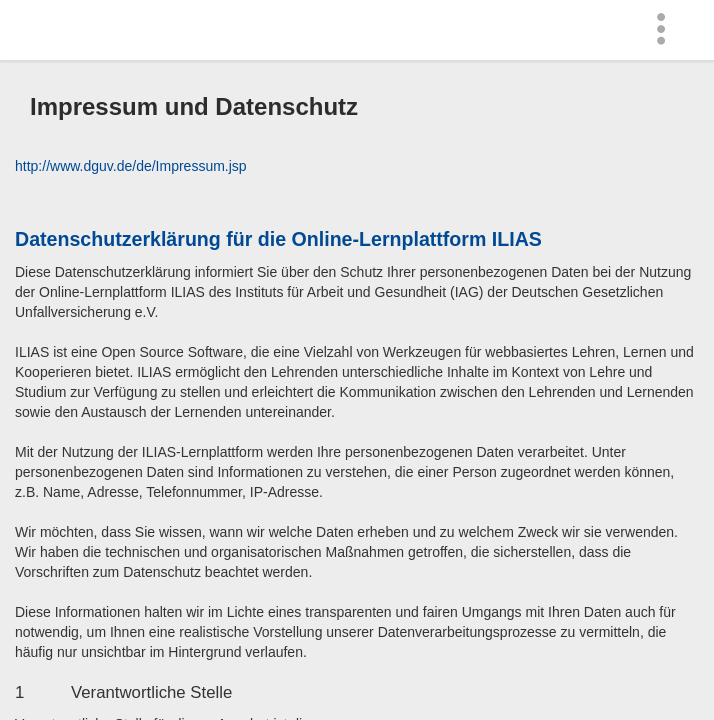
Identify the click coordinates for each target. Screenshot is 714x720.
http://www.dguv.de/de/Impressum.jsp (131, 166)
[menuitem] (666, 30)
